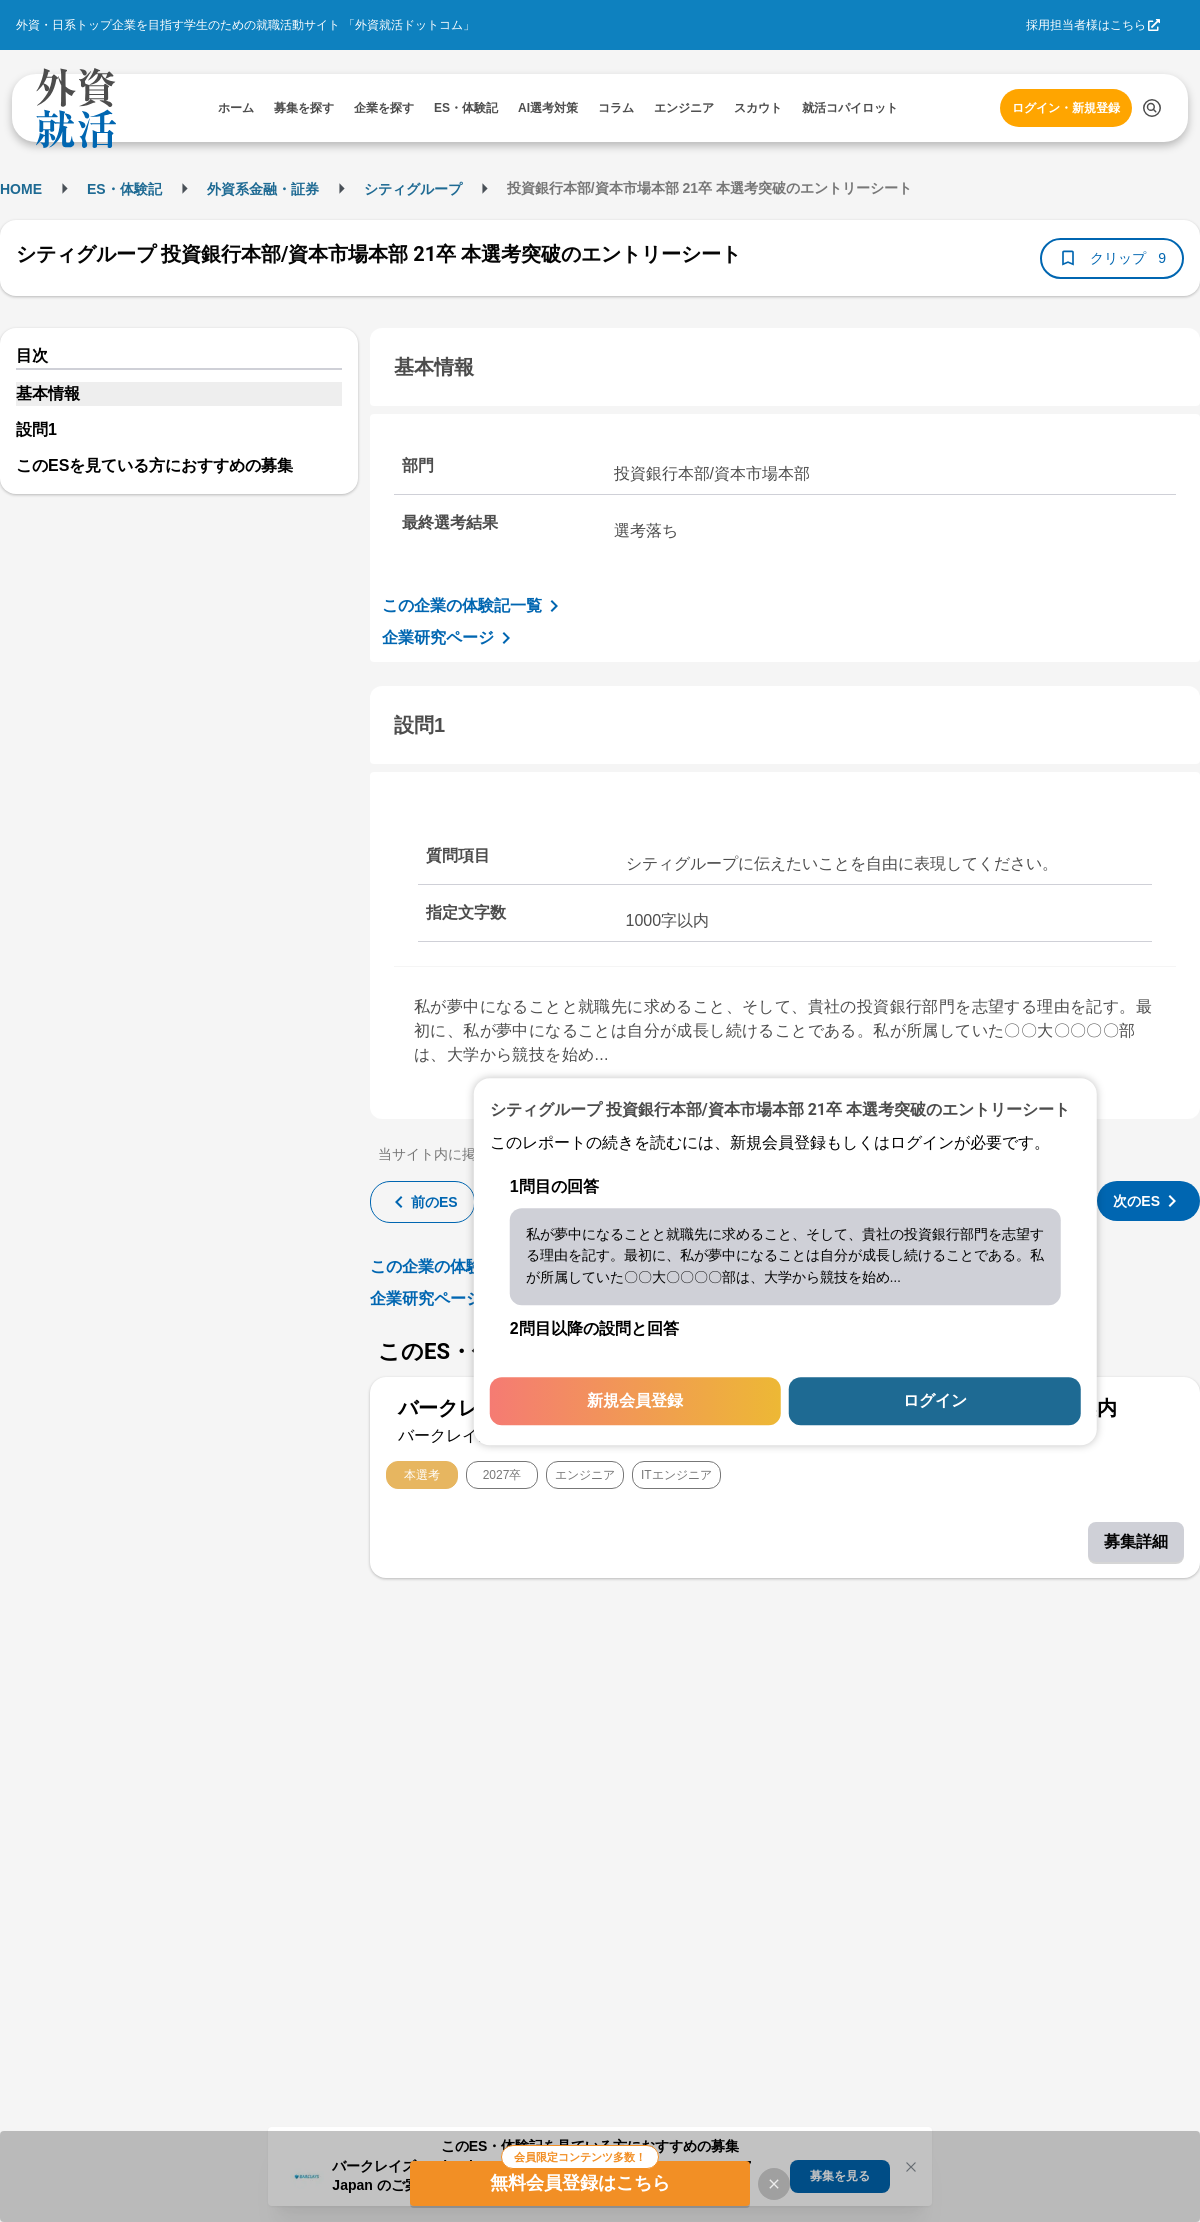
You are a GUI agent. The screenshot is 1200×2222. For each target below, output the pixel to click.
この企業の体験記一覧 (474, 606)
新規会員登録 (635, 1401)
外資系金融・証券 (263, 189)
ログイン (935, 1401)
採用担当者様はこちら (1086, 25)
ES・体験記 (124, 189)
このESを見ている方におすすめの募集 (154, 465)
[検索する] (1152, 108)
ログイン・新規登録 (1066, 108)
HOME (21, 189)
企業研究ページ (450, 638)
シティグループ (413, 189)
